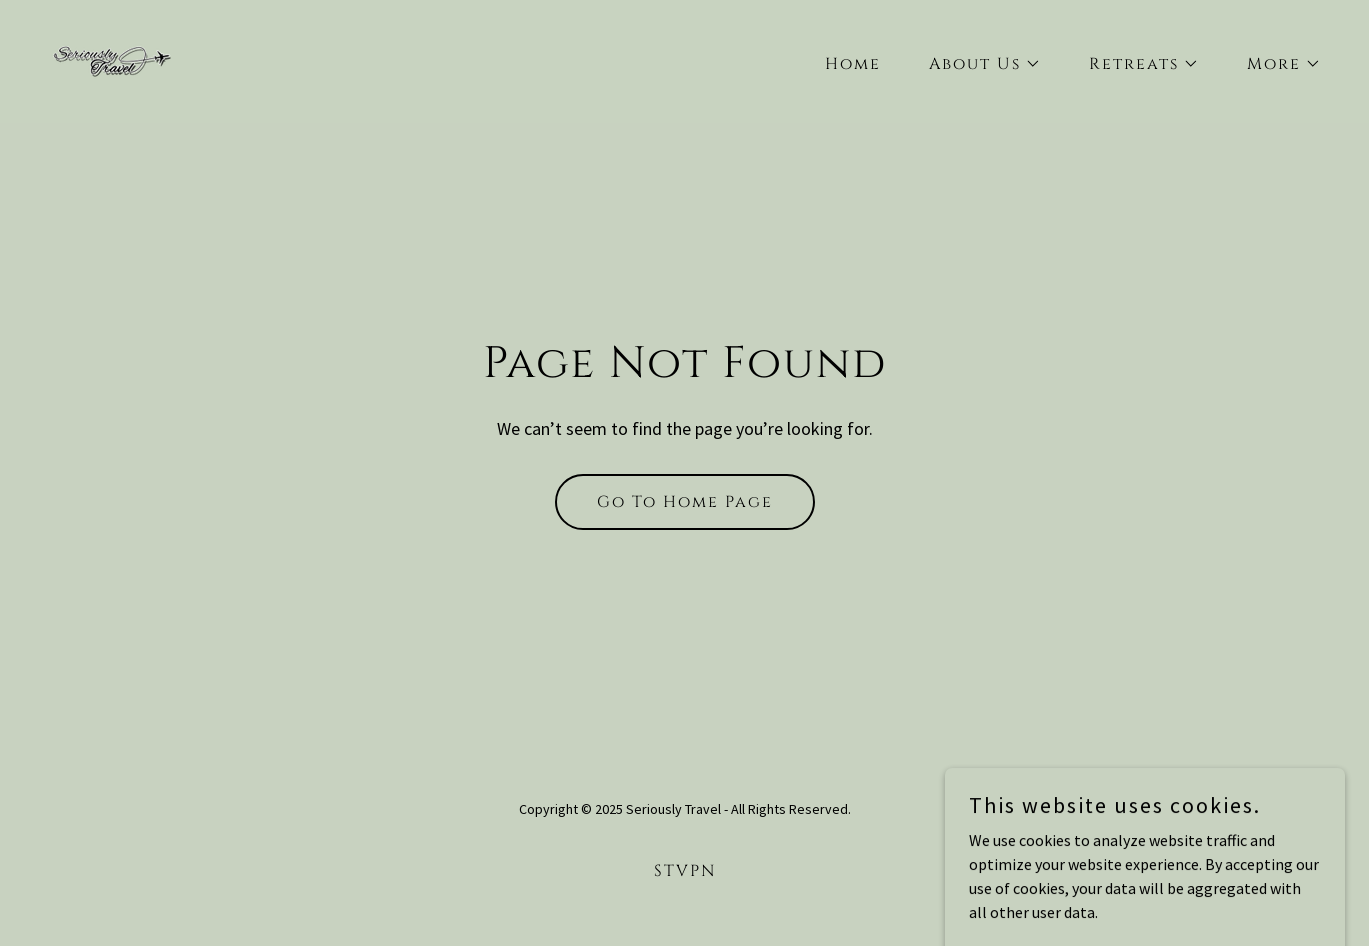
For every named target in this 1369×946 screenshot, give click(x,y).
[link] (112, 59)
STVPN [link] (685, 871)
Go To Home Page (685, 502)
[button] (977, 64)
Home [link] (853, 64)
